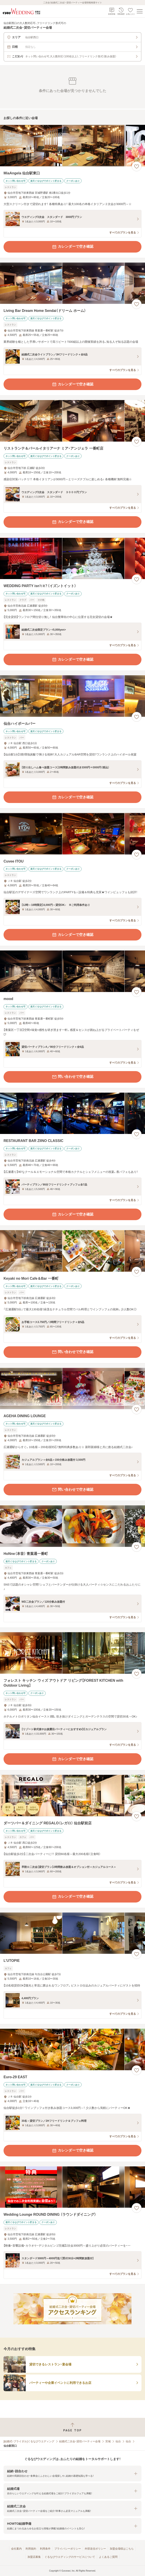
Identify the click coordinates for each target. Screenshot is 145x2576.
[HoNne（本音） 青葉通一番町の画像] (72, 1526)
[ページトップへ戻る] (72, 2427)
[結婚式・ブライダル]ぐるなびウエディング (29, 2441)
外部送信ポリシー (95, 2548)
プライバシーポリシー (67, 2548)
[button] (72, 2473)
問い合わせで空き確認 (72, 1077)
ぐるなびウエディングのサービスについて (70, 2556)
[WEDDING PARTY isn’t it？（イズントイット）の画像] (72, 558)
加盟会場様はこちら (122, 2548)
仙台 (118, 2441)
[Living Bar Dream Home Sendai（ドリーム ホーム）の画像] (72, 283)
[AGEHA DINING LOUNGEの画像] (72, 1388)
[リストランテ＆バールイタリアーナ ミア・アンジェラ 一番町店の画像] (72, 421)
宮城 (108, 2441)
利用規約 (30, 2548)
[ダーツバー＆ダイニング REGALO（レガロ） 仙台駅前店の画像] (72, 1795)
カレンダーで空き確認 (72, 246)
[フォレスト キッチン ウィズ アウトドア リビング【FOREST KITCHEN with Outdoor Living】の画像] (72, 1653)
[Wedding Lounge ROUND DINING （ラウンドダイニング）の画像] (72, 2187)
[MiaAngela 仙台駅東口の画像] (72, 145)
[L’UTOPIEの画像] (72, 1933)
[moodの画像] (72, 971)
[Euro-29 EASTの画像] (72, 2049)
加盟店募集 (34, 2556)
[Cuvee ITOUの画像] (72, 834)
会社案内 (16, 2548)
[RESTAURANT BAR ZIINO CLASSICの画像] (72, 1113)
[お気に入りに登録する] (136, 166)
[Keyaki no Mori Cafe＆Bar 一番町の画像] (72, 1251)
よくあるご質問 (108, 2556)
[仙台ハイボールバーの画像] (72, 696)
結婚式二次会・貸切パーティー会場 (79, 2441)
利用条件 (45, 2548)
